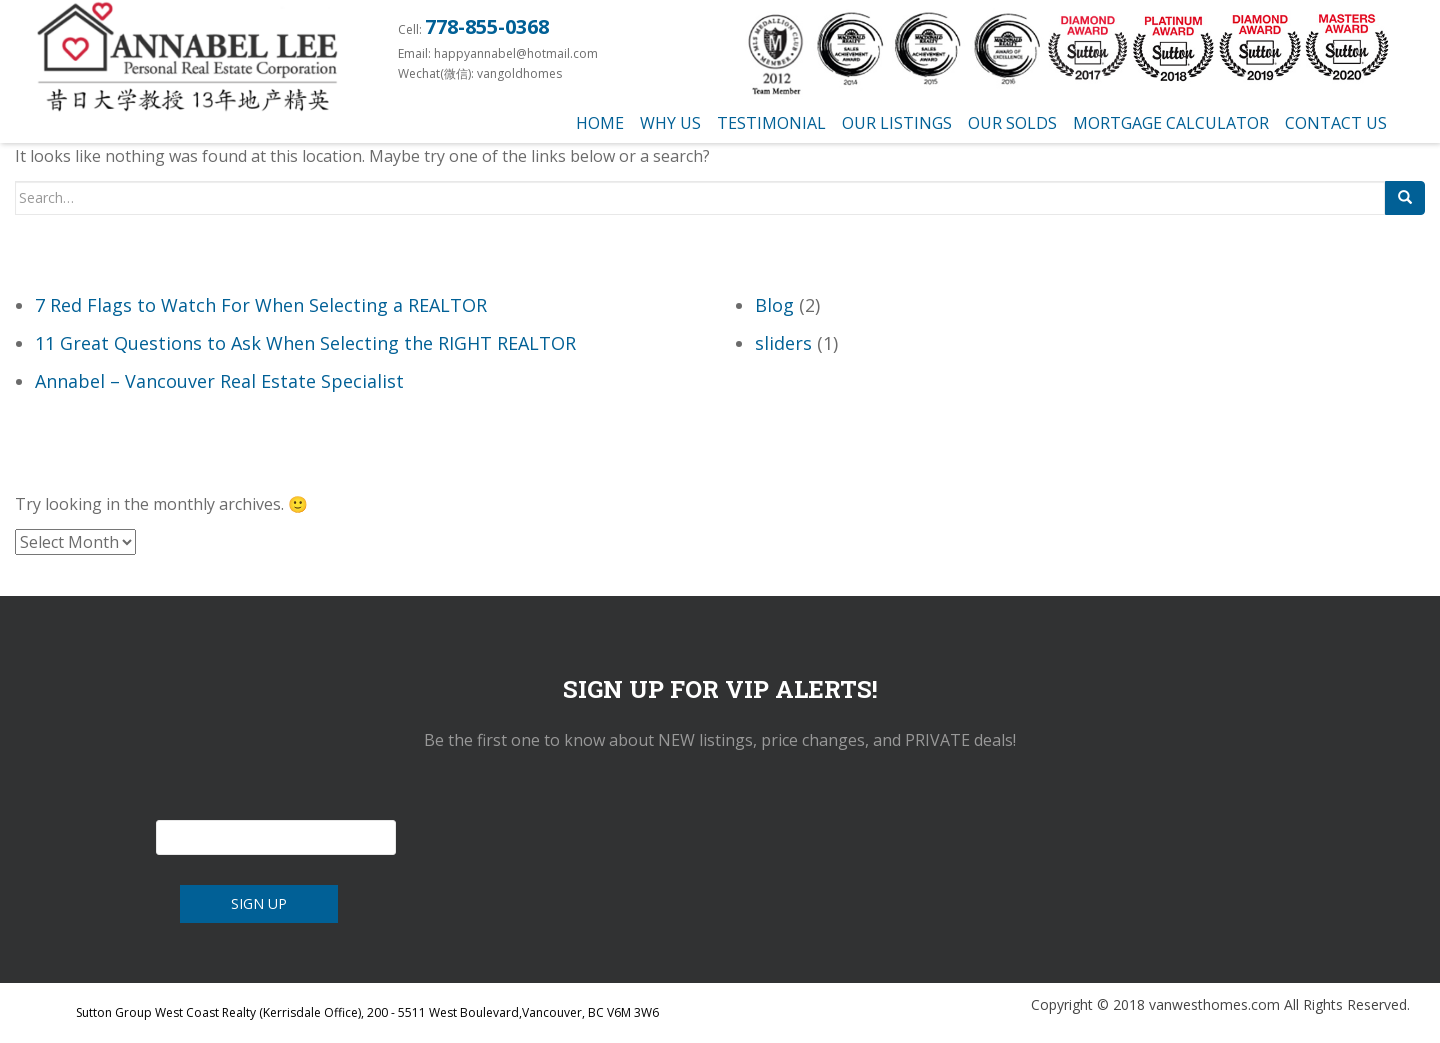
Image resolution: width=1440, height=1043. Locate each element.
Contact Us (1336, 123)
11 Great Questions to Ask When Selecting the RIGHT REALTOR (305, 343)
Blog (774, 305)
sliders (783, 343)
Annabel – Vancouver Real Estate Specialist (219, 381)
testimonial (771, 123)
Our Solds (1012, 123)
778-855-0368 (487, 26)
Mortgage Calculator (1171, 123)
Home (600, 123)
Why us (670, 123)
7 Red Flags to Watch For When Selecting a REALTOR (261, 305)
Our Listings (897, 123)
